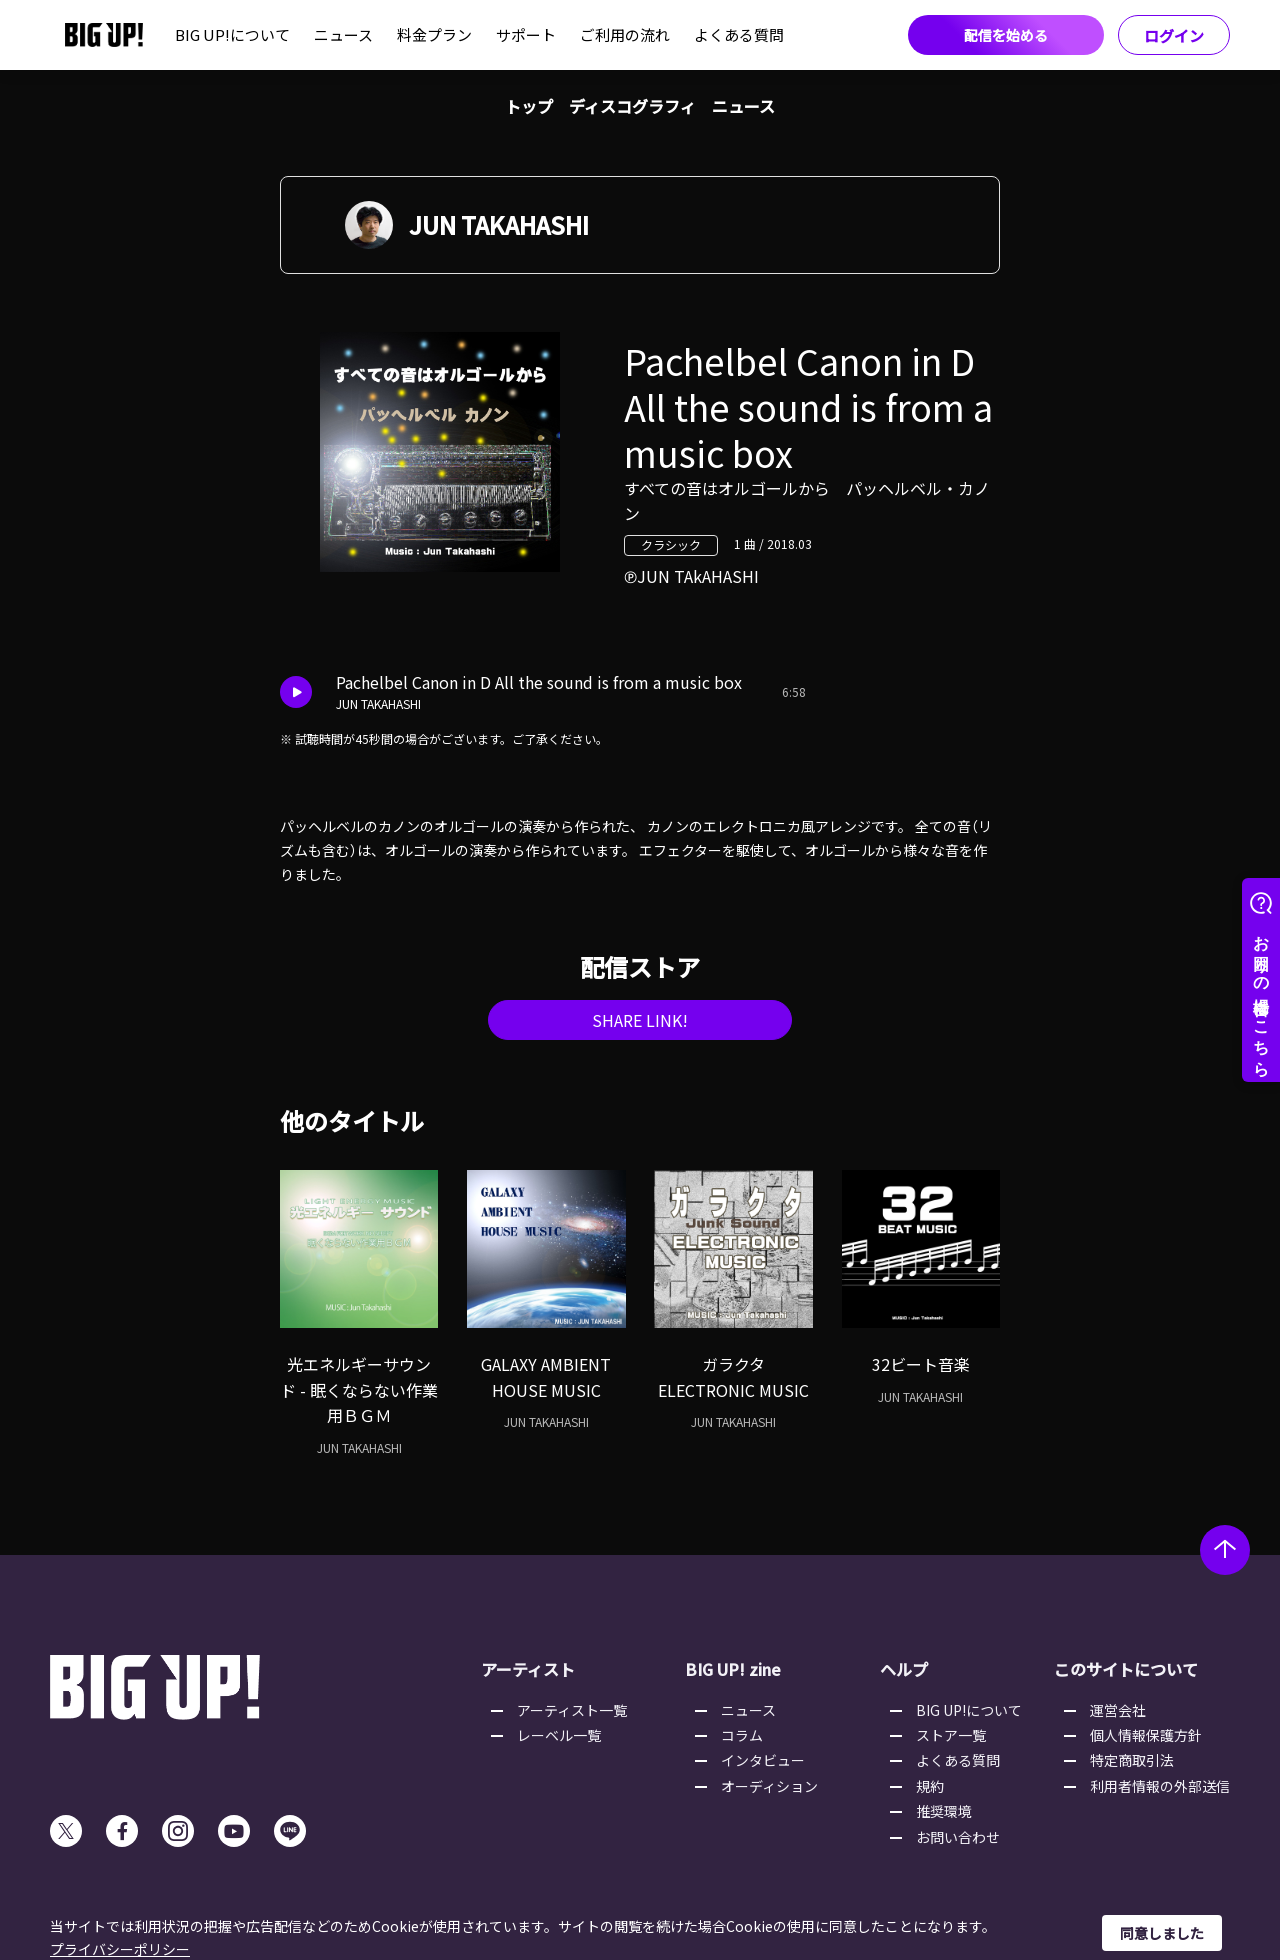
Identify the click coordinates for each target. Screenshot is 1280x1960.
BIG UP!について (232, 34)
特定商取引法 (1132, 1760)
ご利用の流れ (625, 34)
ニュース (343, 34)
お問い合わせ (958, 1837)
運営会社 (1118, 1710)
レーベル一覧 (559, 1735)
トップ (529, 106)
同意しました (1162, 1933)
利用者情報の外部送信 (1160, 1786)
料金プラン (434, 34)
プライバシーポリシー (120, 1949)
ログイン (1174, 35)
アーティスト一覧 (572, 1710)
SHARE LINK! (640, 1020)
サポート (526, 34)
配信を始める (1006, 35)
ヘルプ (904, 1669)
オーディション (769, 1786)
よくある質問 (739, 34)
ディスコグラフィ (632, 106)
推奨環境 (944, 1811)
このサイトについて (1126, 1669)
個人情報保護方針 (1146, 1735)
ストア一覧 (951, 1735)
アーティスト (528, 1669)
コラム (742, 1735)
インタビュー (763, 1760)
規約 (930, 1786)
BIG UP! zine (733, 1669)
